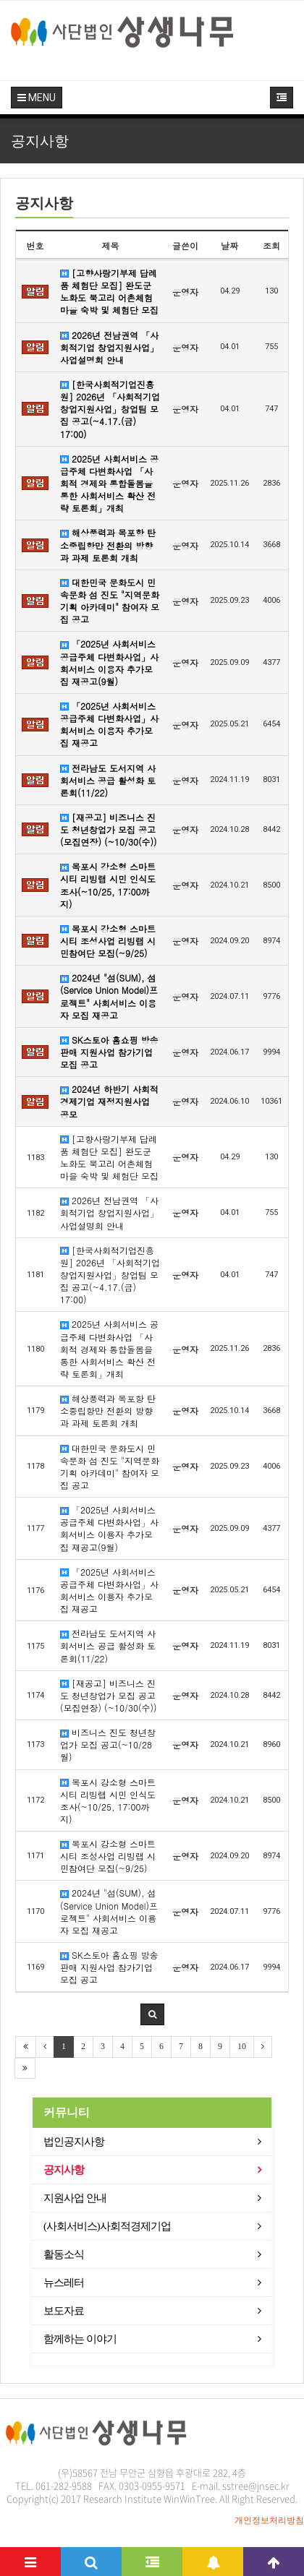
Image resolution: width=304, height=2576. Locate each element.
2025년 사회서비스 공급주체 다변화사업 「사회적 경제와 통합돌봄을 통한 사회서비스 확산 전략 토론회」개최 (109, 483)
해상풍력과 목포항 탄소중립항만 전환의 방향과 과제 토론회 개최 (108, 544)
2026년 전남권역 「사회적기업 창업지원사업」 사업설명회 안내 (109, 347)
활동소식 (63, 2254)
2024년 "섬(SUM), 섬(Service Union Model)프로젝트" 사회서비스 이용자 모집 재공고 (109, 996)
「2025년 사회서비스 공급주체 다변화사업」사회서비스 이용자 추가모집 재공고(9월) (109, 662)
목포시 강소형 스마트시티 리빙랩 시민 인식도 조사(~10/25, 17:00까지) (108, 884)
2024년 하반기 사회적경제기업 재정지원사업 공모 (109, 1101)
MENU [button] (36, 97)
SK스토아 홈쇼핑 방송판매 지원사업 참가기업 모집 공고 (109, 1052)
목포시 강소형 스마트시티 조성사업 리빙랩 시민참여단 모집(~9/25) (108, 940)
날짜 (229, 245)
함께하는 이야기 (80, 2339)
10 (241, 2046)
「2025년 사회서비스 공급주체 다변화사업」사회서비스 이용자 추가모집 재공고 (109, 724)
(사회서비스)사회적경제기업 (107, 2226)
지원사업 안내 (74, 2198)
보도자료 (63, 2311)
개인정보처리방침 (269, 2520)
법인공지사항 (73, 2141)
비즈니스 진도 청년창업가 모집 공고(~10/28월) (108, 1744)
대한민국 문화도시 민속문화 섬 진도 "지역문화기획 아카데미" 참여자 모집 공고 (109, 600)
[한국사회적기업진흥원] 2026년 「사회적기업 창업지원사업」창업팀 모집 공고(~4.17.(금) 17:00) (110, 409)
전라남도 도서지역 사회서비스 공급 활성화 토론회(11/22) (108, 780)
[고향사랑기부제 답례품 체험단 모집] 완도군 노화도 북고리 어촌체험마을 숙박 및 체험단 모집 (109, 291)
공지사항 (63, 2170)
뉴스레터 (63, 2282)
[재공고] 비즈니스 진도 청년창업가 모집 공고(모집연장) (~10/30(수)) (108, 829)
